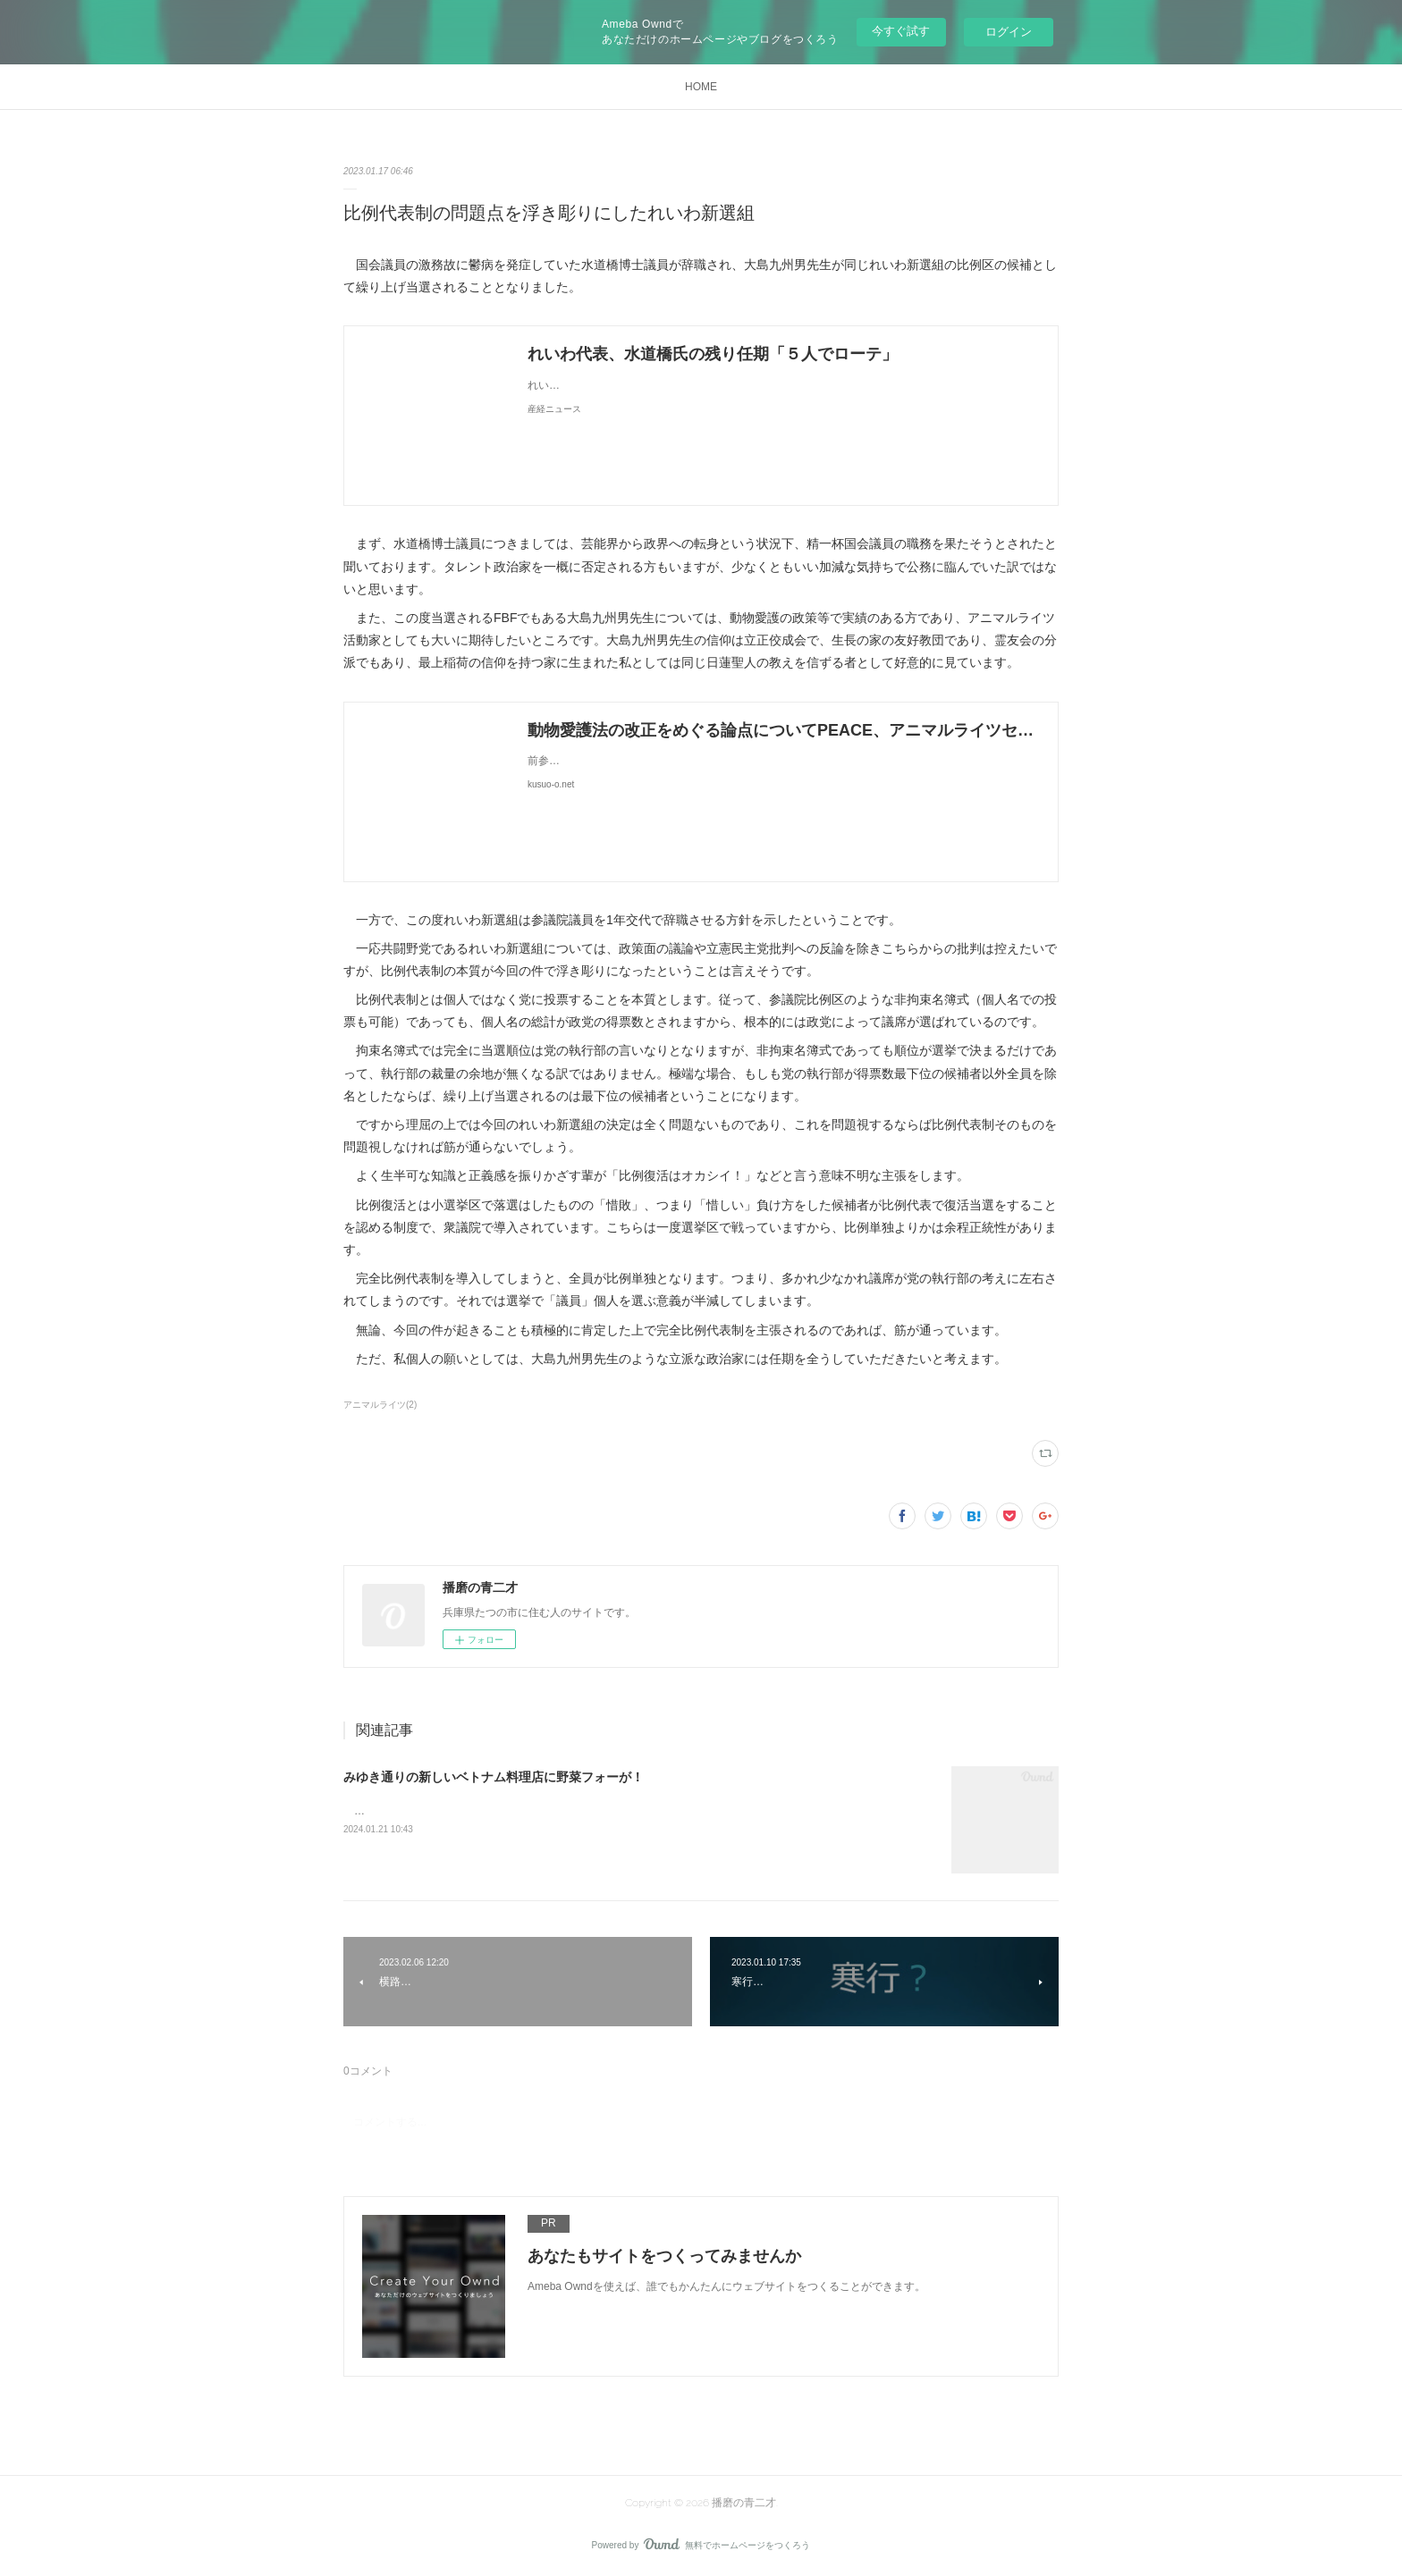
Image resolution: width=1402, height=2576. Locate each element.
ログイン (1008, 31)
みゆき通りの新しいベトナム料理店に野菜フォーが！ (493, 1777)
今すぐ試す (901, 31)
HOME (701, 86)
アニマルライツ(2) (380, 1405)
